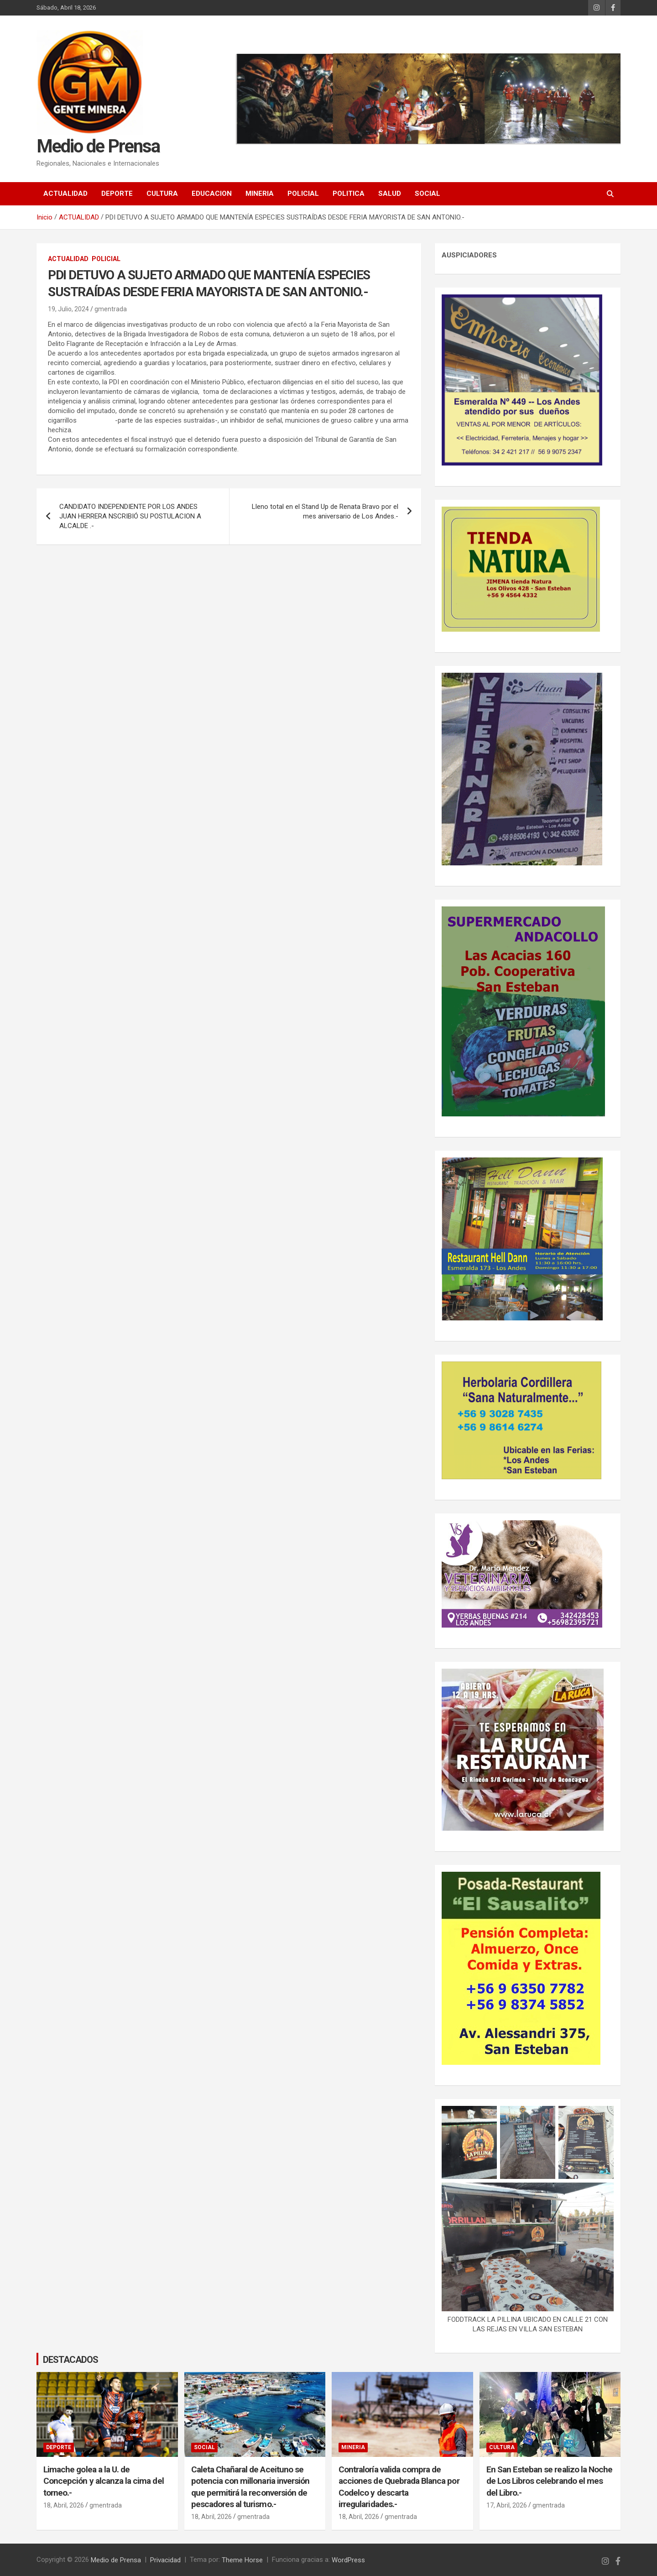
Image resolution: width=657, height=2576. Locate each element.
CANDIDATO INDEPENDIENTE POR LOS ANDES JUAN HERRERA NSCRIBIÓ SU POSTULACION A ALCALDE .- (130, 516)
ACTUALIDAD (65, 193)
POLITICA (349, 193)
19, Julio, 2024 (68, 309)
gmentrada (110, 309)
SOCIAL (427, 193)
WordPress (348, 2559)
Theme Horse (242, 2559)
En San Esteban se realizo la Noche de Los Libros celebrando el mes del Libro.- (549, 2481)
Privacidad (165, 2559)
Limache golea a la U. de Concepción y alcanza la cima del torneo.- (103, 2481)
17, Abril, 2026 (506, 2505)
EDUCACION (212, 193)
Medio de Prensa (98, 146)
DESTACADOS (70, 2359)
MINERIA (259, 193)
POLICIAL (303, 193)
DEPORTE (117, 193)
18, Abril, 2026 (63, 2505)
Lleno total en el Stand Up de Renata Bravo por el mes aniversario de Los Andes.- (325, 511)
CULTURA (162, 193)
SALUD (389, 193)
